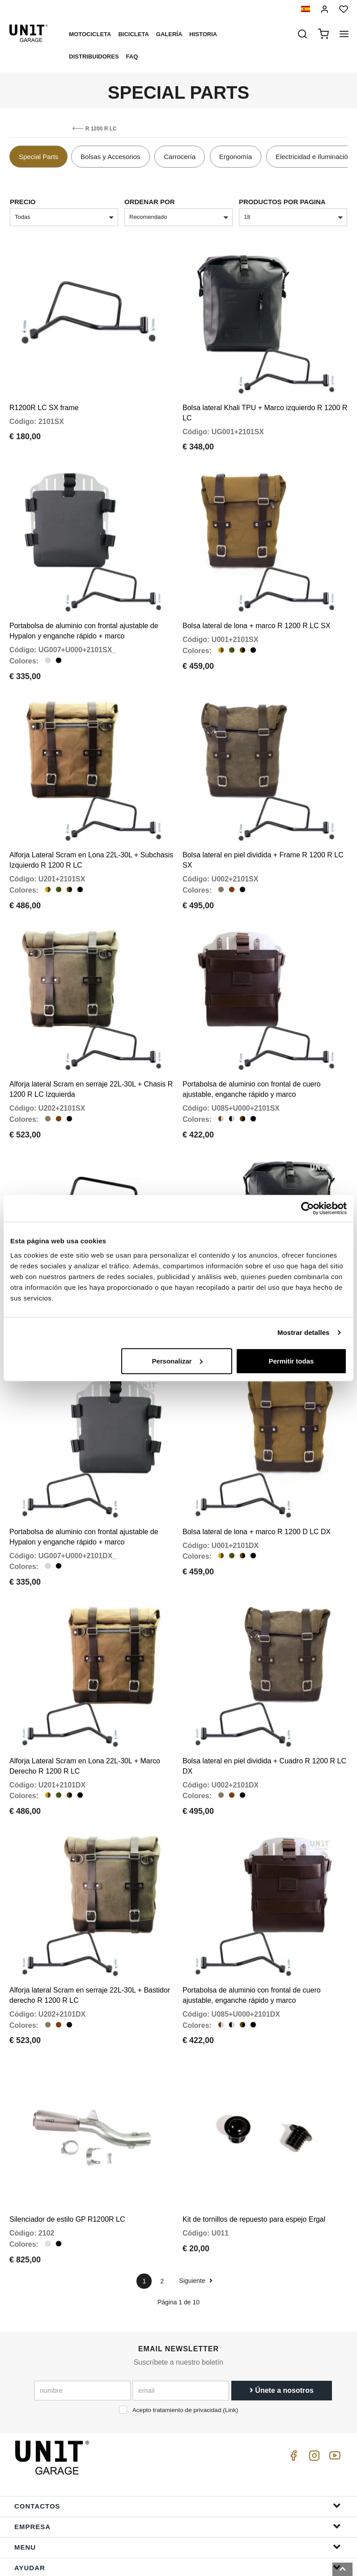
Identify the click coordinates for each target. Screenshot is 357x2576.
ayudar (177, 2508)
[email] (180, 2332)
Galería (169, 34)
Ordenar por (149, 202)
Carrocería (180, 156)
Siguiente (195, 2221)
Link (230, 2351)
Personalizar (177, 1360)
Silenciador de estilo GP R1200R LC (67, 2161)
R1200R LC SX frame (44, 401)
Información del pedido (177, 2528)
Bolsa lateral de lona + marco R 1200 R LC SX (256, 613)
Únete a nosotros (282, 2332)
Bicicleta (133, 34)
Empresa (177, 2467)
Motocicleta (90, 34)
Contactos (177, 2446)
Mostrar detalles (303, 1332)
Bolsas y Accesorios (110, 156)
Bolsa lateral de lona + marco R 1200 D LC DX (257, 1492)
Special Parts (38, 156)
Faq (132, 56)
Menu (177, 2487)
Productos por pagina (282, 202)
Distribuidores (94, 56)
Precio (23, 202)
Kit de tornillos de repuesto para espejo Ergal (254, 2161)
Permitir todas (291, 1360)
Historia (203, 34)
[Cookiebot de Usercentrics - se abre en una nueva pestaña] (307, 1208)
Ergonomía (235, 156)
